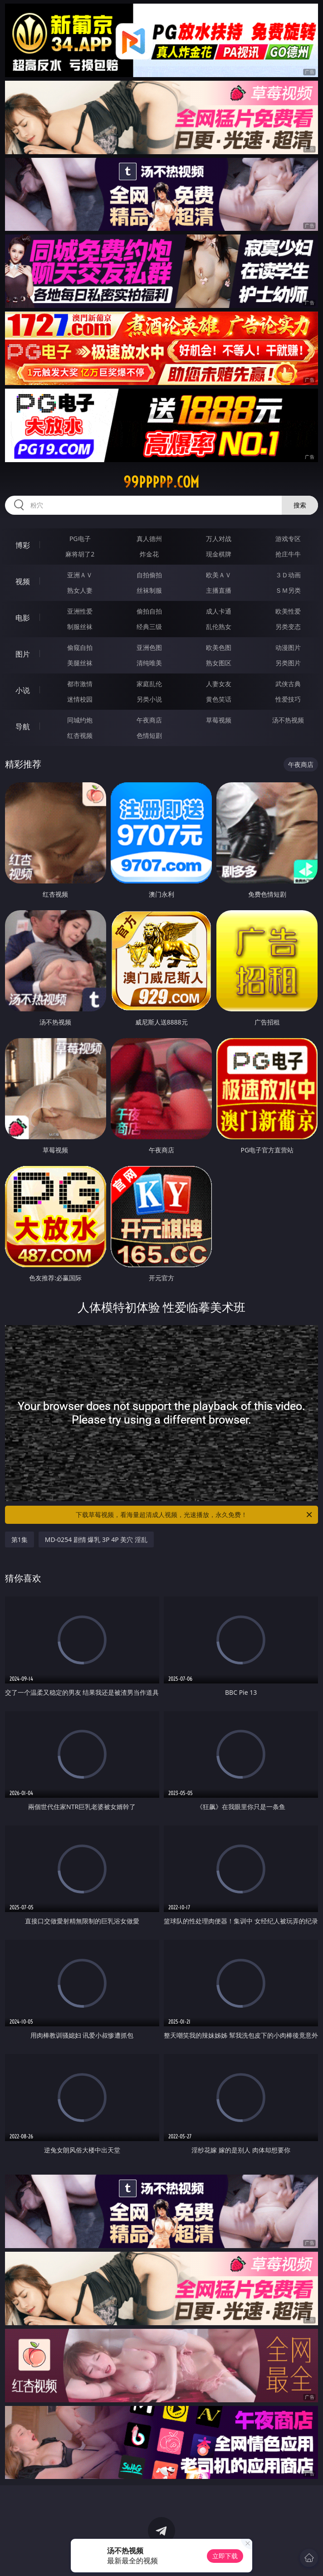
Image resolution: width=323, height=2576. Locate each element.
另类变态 (288, 626)
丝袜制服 (149, 590)
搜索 (300, 505)
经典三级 (149, 626)
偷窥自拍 (80, 647)
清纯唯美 (149, 663)
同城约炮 (80, 720)
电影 (22, 618)
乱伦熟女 (218, 626)
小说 (22, 690)
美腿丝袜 (80, 663)
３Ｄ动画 (288, 575)
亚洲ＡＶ (80, 575)
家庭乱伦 (149, 683)
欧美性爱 (288, 611)
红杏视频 (80, 735)
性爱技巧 (288, 699)
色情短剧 (149, 735)
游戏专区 (288, 538)
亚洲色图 (149, 647)
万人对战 (218, 538)
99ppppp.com (161, 482)
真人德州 (149, 538)
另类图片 (288, 663)
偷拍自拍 (149, 611)
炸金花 (149, 554)
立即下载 (225, 2556)
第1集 (19, 1539)
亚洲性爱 (80, 611)
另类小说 (149, 699)
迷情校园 (80, 699)
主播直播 (218, 590)
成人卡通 (218, 611)
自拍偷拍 (149, 575)
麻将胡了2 (79, 554)
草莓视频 (218, 720)
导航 (22, 727)
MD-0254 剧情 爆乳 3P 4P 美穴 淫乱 (96, 1539)
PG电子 (80, 538)
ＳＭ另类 (288, 590)
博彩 (22, 545)
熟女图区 (218, 663)
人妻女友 (218, 683)
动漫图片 (288, 647)
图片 (22, 654)
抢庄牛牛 (288, 554)
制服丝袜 (80, 626)
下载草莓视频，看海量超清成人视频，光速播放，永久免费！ (194, 1514)
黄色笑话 (218, 699)
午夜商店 (149, 720)
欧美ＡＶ (218, 575)
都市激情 (80, 683)
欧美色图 (218, 647)
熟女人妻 (80, 590)
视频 (22, 581)
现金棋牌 (218, 554)
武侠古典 (288, 683)
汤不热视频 (288, 720)
